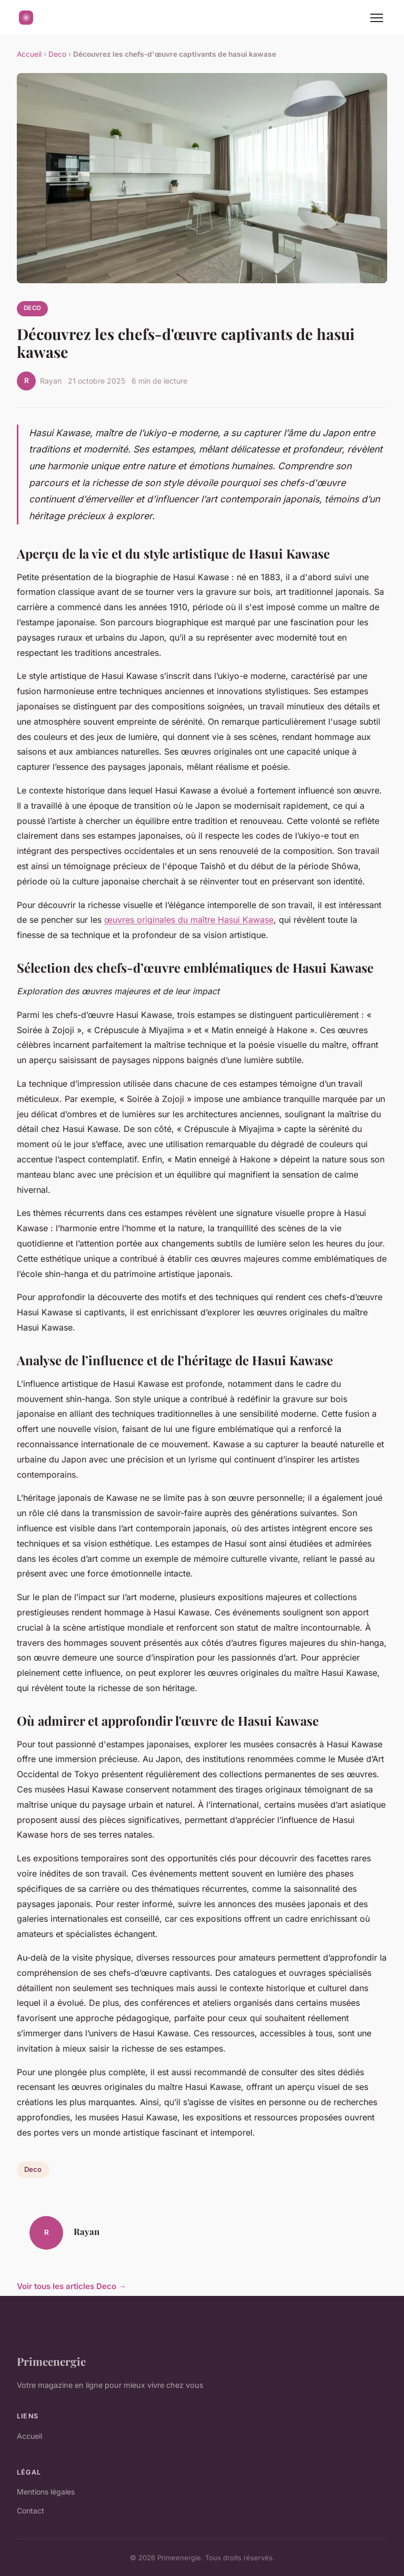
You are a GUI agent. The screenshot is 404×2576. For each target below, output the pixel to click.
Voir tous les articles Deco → (71, 2286)
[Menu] (376, 17)
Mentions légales (46, 2491)
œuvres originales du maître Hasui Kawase (189, 919)
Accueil (29, 54)
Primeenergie (51, 2361)
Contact (30, 2510)
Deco (57, 54)
